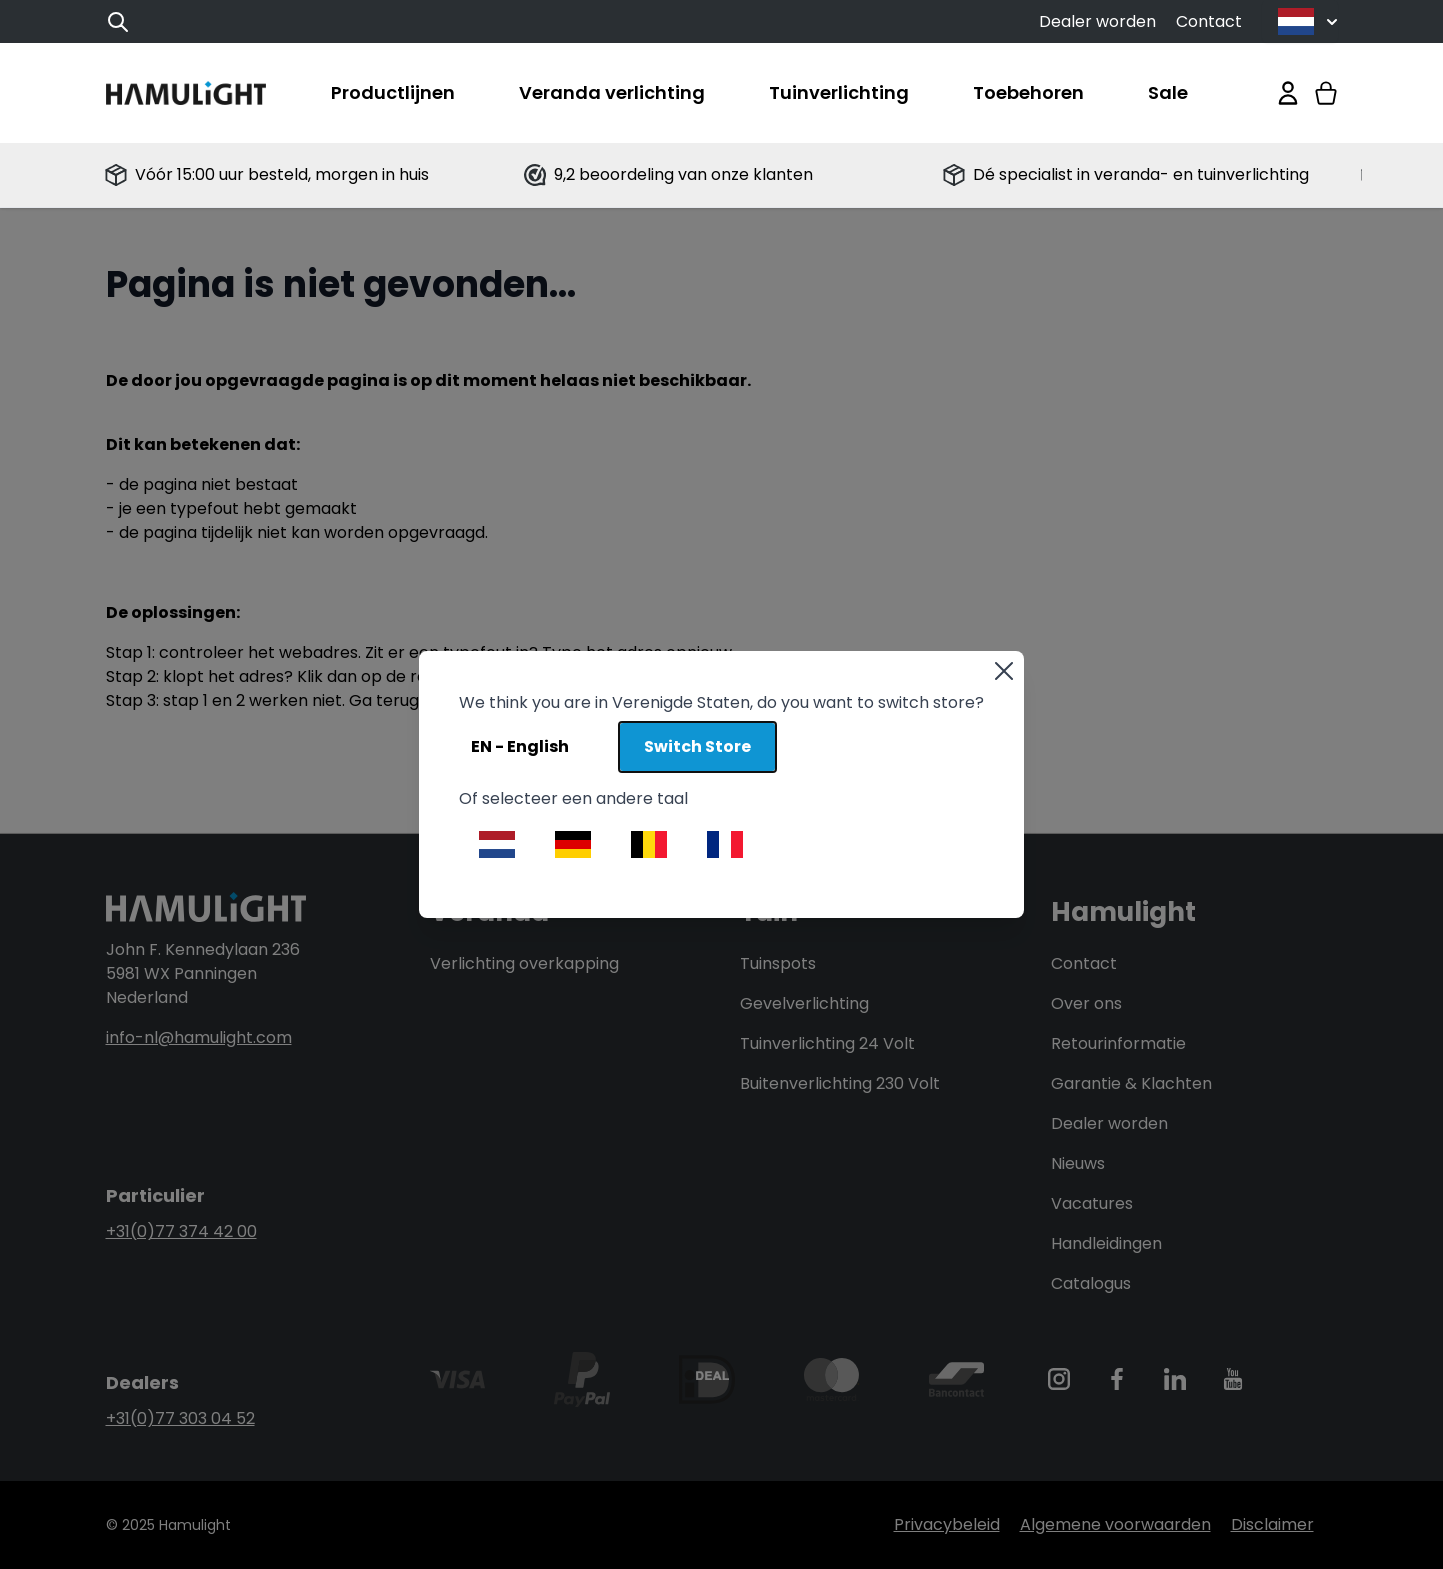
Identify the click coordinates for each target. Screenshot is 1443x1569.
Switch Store (697, 746)
